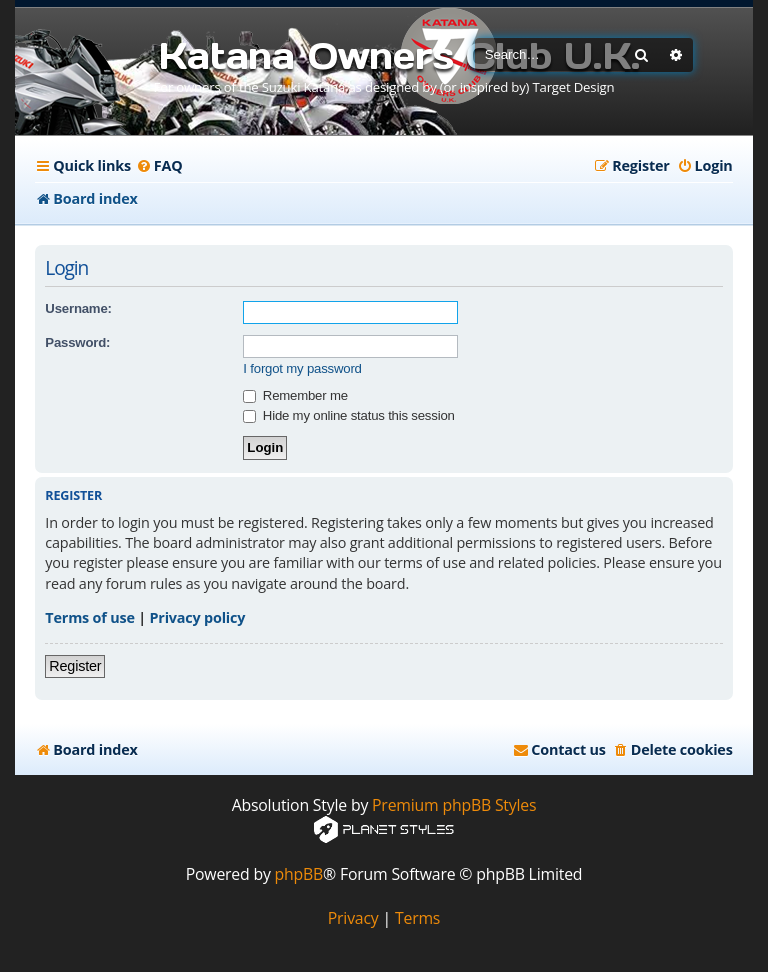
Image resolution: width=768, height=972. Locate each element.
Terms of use (89, 617)
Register (75, 666)
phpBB (299, 874)
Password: (77, 342)
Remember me (295, 395)
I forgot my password (302, 368)
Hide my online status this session (348, 415)
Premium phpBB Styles (454, 805)
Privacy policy (198, 617)
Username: (78, 308)
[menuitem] (159, 166)
